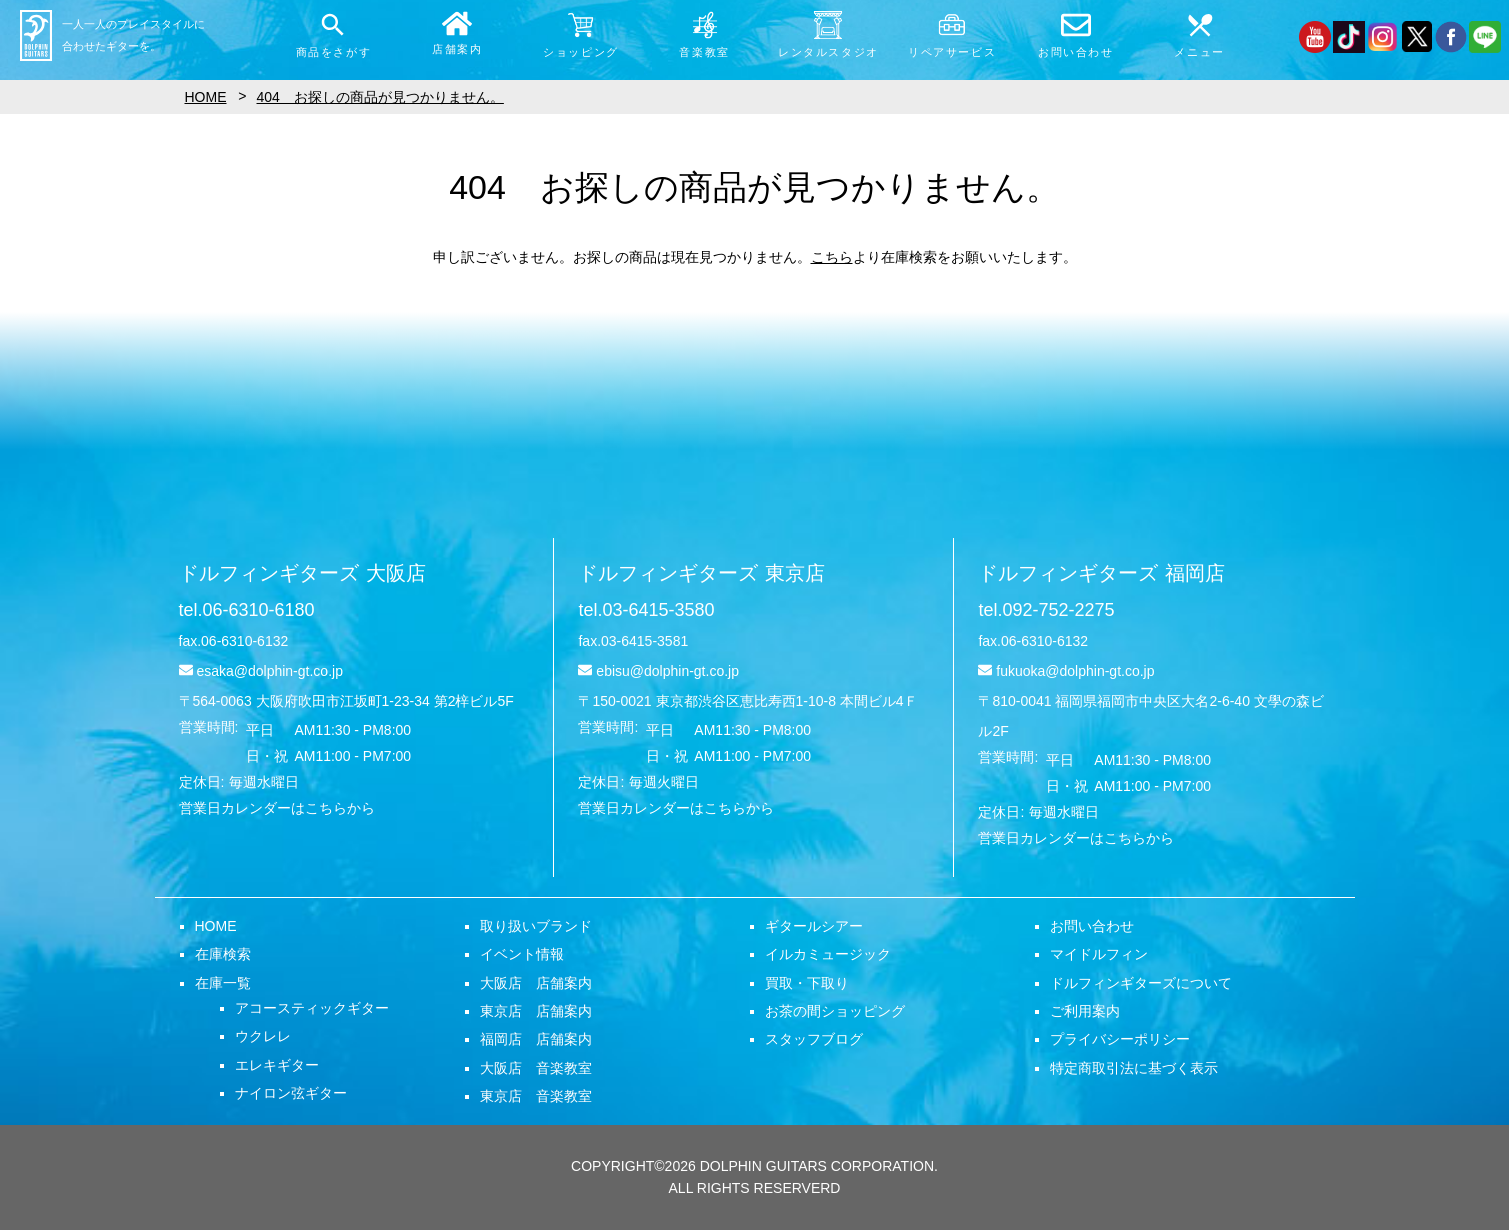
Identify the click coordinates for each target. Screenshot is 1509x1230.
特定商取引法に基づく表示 (1134, 1068)
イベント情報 (522, 954)
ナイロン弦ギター (291, 1093)
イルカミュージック (828, 954)
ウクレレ (263, 1036)
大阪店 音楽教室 (536, 1068)
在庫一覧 (223, 983)
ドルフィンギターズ (302, 573)
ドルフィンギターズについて (1141, 983)
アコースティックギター (312, 1008)
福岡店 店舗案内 (536, 1039)
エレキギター (277, 1065)
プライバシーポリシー (1120, 1039)
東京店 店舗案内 (536, 1011)
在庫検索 (223, 954)
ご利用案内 (1085, 1011)
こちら (832, 257)
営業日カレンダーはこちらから (277, 808)
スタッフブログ (814, 1039)
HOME (216, 926)
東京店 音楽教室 (536, 1096)
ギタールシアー (814, 926)
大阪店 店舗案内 (536, 983)
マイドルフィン (1099, 954)
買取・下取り (807, 983)
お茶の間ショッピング (835, 1011)
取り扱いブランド (536, 926)
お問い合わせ (1092, 926)
